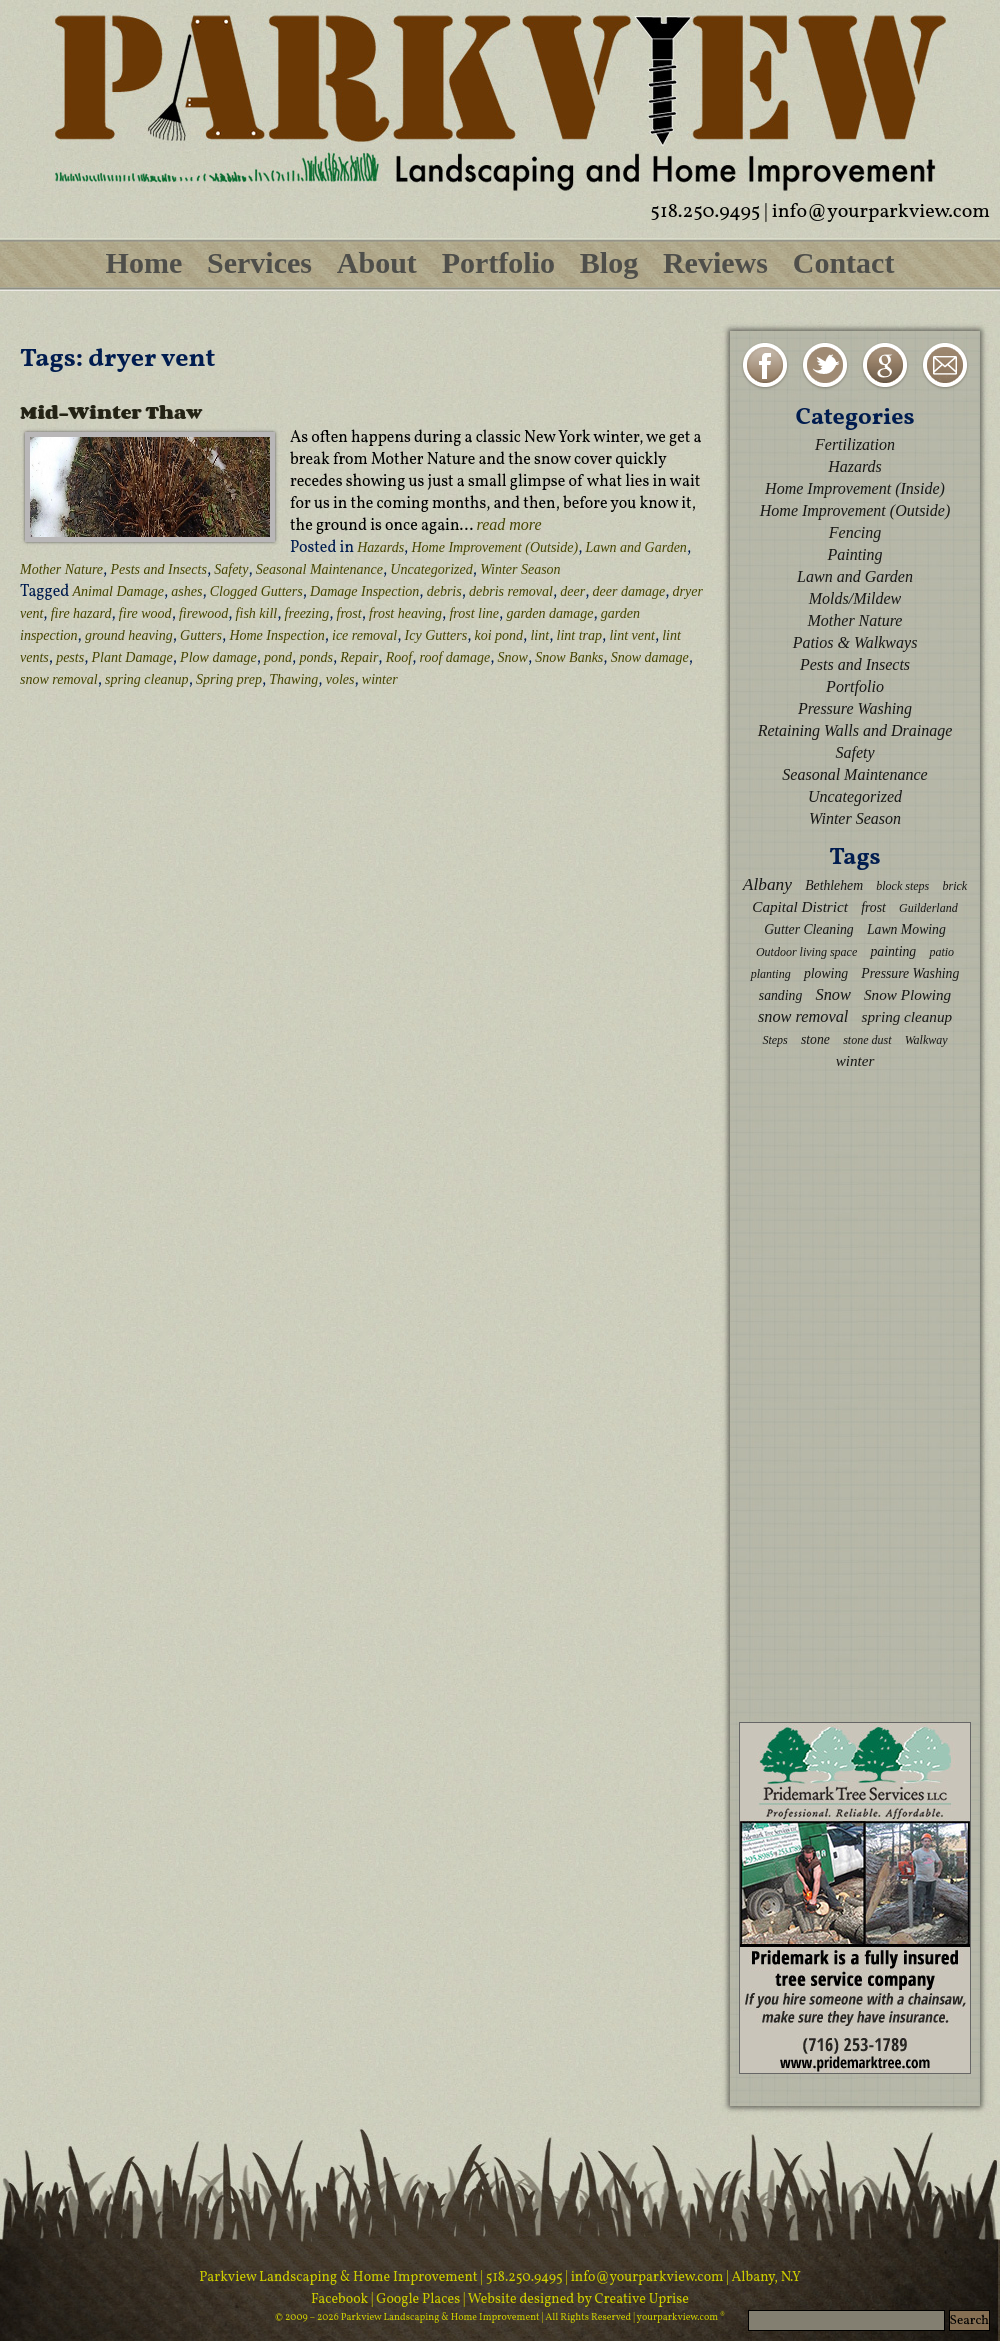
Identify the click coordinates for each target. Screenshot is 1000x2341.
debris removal (511, 591)
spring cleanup (147, 679)
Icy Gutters (436, 635)
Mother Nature (61, 569)
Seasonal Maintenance (319, 569)
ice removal (364, 635)
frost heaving (405, 613)
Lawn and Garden (635, 547)
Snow (513, 657)
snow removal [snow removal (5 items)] (803, 1016)
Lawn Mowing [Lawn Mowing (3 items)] (906, 929)
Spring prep (229, 679)
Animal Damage (118, 591)
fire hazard (81, 613)
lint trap (580, 635)
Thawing (293, 679)
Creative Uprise (640, 2299)
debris (444, 591)
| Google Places (417, 2299)
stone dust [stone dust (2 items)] (867, 1040)
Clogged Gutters (256, 591)
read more (509, 524)
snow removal (59, 679)
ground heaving (129, 635)
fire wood (145, 613)
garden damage (549, 613)
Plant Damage (131, 657)
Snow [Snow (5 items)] (832, 994)
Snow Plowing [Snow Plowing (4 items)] (907, 994)
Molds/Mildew (855, 598)
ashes (186, 591)
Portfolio (498, 262)
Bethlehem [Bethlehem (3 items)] (834, 885)
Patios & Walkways (855, 642)
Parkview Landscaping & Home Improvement (338, 2277)
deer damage (629, 591)
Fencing (855, 532)
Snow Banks (569, 657)
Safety (231, 569)
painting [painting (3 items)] (893, 951)
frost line (474, 613)
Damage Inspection (364, 591)
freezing (307, 613)
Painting (854, 554)
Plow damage (218, 657)
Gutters (201, 635)
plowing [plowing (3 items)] (826, 973)
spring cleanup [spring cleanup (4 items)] (907, 1016)
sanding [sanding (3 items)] (780, 995)
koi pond (499, 635)
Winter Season (520, 569)
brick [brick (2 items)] (954, 886)
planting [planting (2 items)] (771, 974)
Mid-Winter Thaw (111, 412)
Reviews (715, 262)
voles (340, 679)
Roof (399, 657)
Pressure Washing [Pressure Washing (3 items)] (910, 973)
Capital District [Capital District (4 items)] (800, 906)
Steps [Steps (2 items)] (774, 1040)
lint (539, 635)
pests (70, 657)
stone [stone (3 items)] (815, 1039)
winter (380, 679)
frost (349, 613)
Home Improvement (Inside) (855, 488)
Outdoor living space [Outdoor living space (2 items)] (806, 952)
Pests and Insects (158, 569)
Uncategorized (431, 569)
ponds (315, 657)
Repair (359, 657)
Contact (844, 262)
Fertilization (855, 444)
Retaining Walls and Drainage (855, 730)
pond (278, 657)
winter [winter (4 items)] (855, 1060)
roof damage (455, 657)
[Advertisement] (826, 1395)
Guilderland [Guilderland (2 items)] (928, 908)
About (377, 262)
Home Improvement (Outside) (494, 547)
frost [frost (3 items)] (873, 907)
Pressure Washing (855, 708)
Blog (609, 262)
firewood (203, 613)
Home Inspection (276, 635)
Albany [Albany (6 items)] (767, 884)
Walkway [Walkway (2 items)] (926, 1040)
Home (144, 262)
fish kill (257, 613)
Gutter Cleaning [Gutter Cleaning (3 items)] (809, 929)
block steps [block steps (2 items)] (902, 886)
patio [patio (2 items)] (941, 952)
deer (572, 591)
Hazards (380, 547)
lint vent (632, 635)
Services (259, 262)
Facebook (341, 2299)
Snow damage (650, 657)
